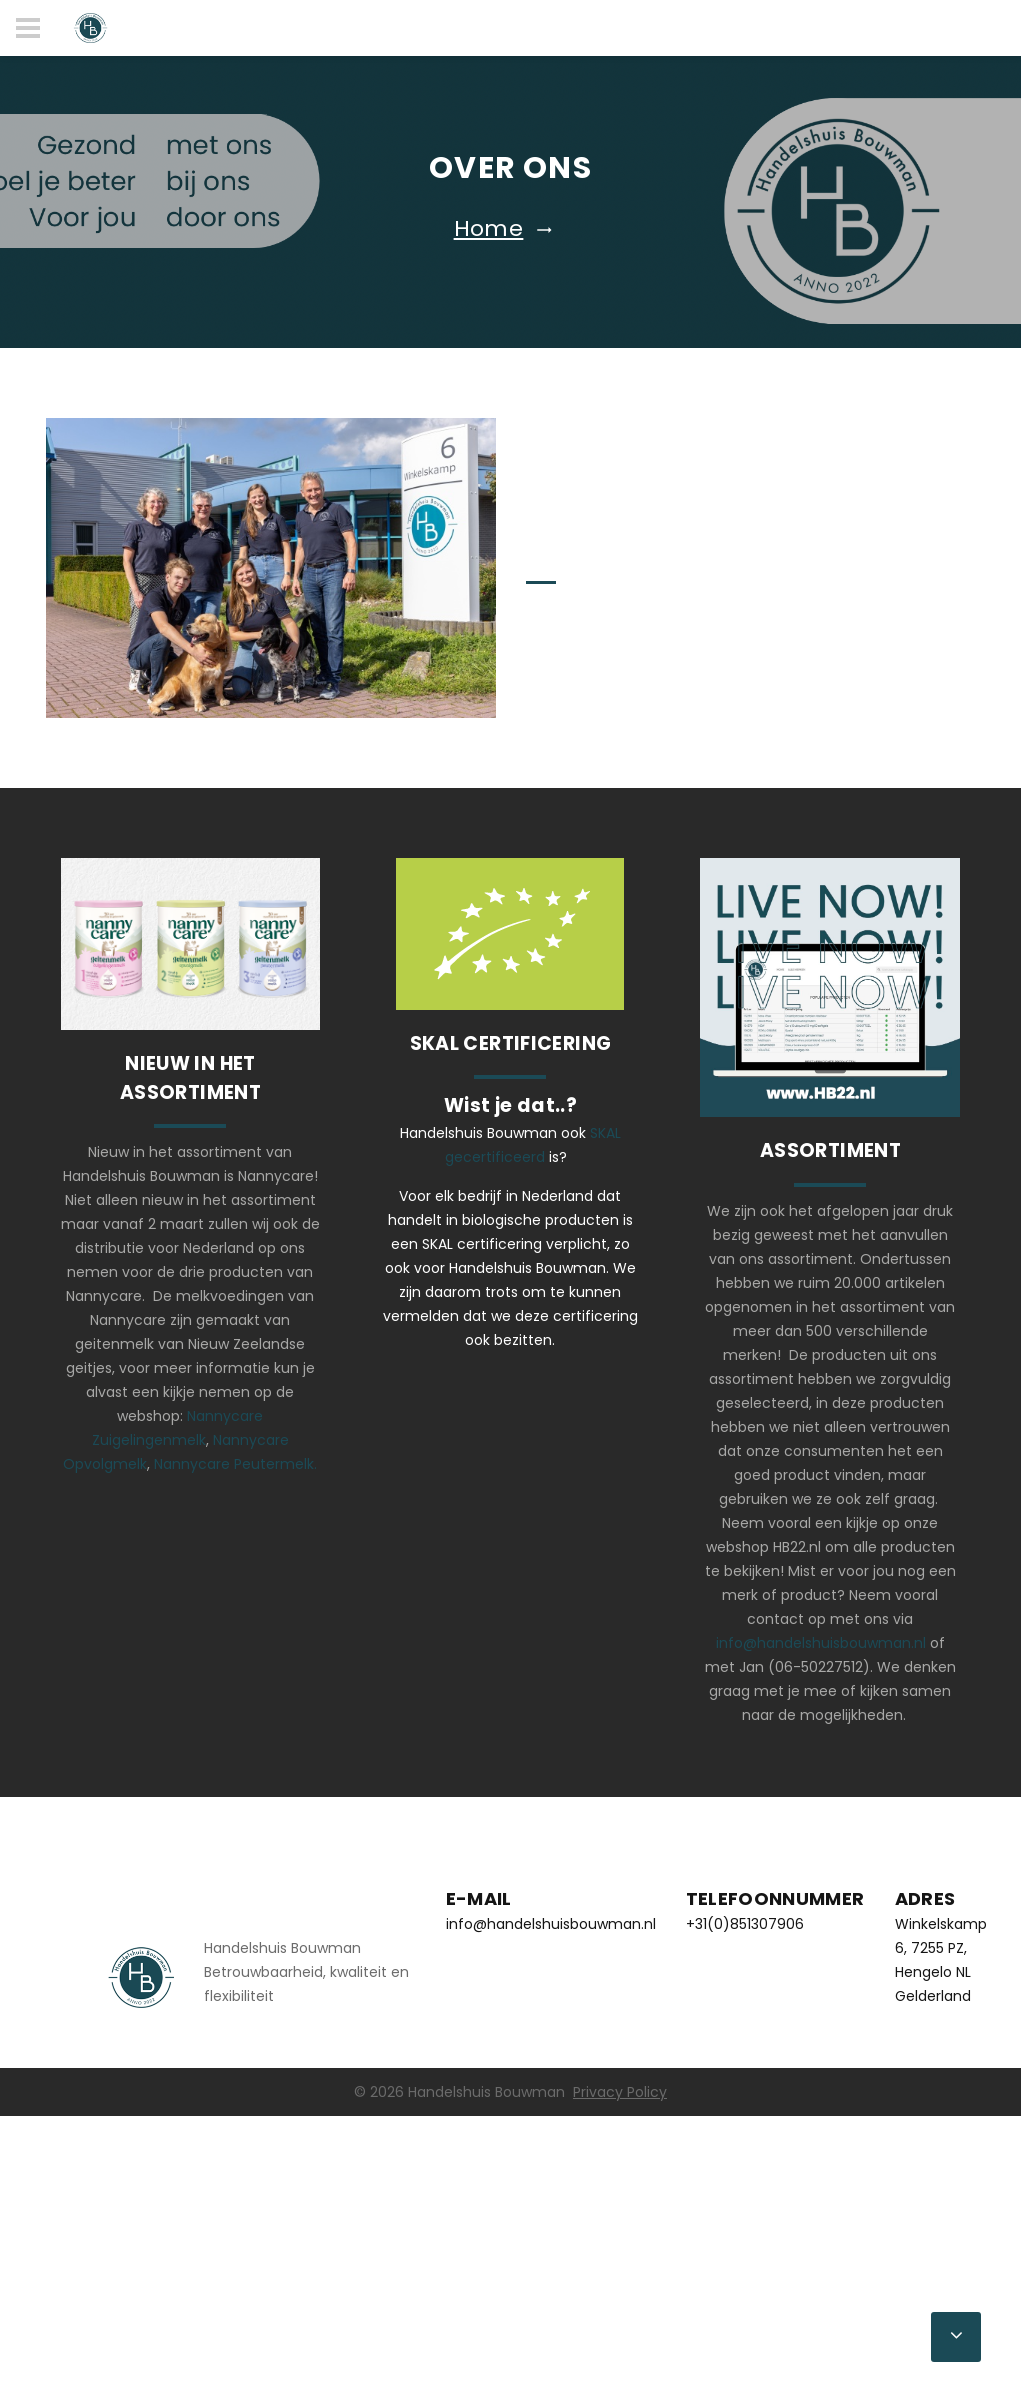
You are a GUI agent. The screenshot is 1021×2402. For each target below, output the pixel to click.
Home (489, 228)
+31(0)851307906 (745, 1924)
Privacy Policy (620, 2092)
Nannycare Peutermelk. (235, 1464)
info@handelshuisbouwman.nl (821, 1643)
